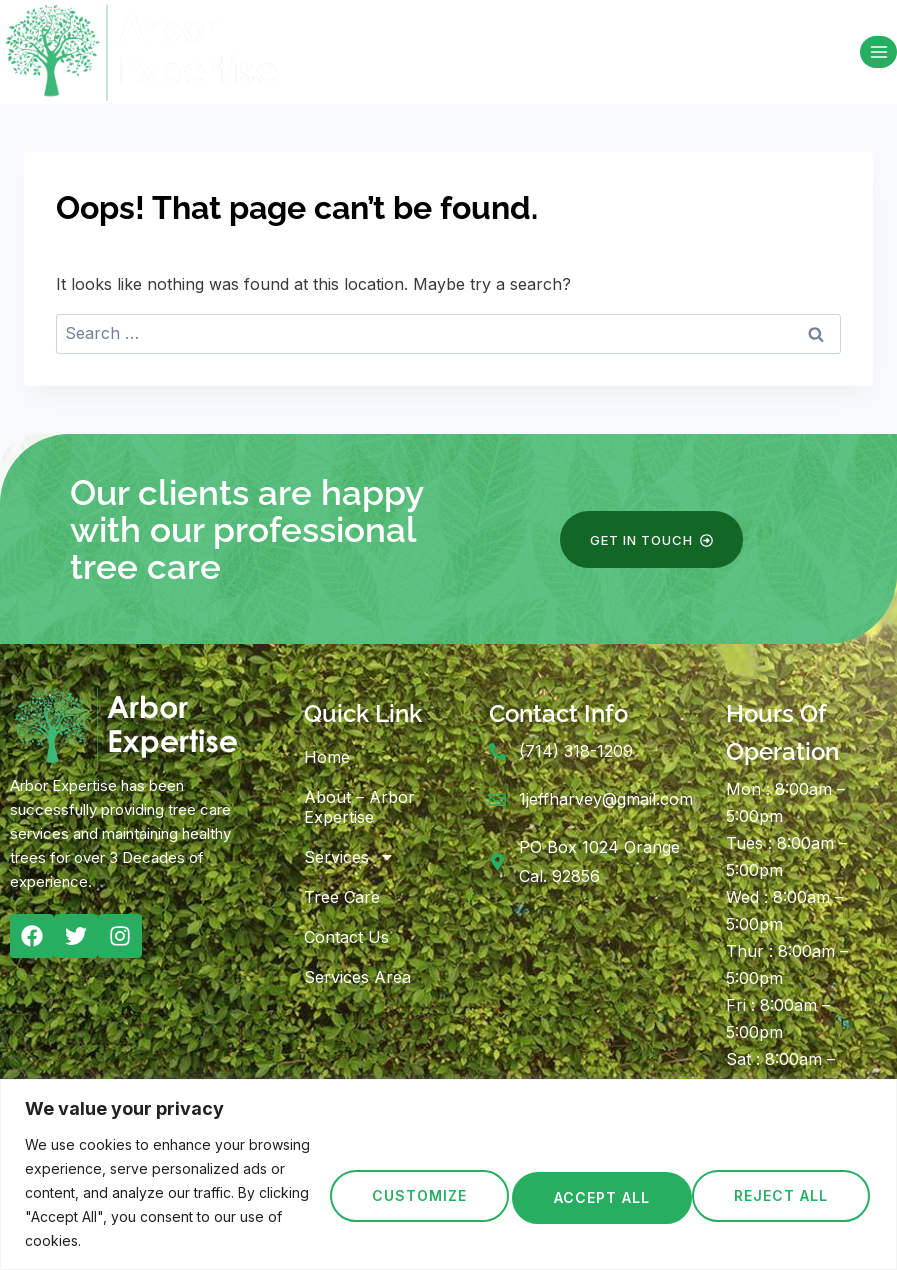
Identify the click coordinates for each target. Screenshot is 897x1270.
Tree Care (342, 897)
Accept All (782, 1192)
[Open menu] (878, 51)
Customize (408, 1192)
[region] (448, 1174)
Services (349, 857)
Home (327, 757)
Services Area (357, 977)
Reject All (595, 1192)
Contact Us (346, 937)
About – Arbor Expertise (359, 807)
